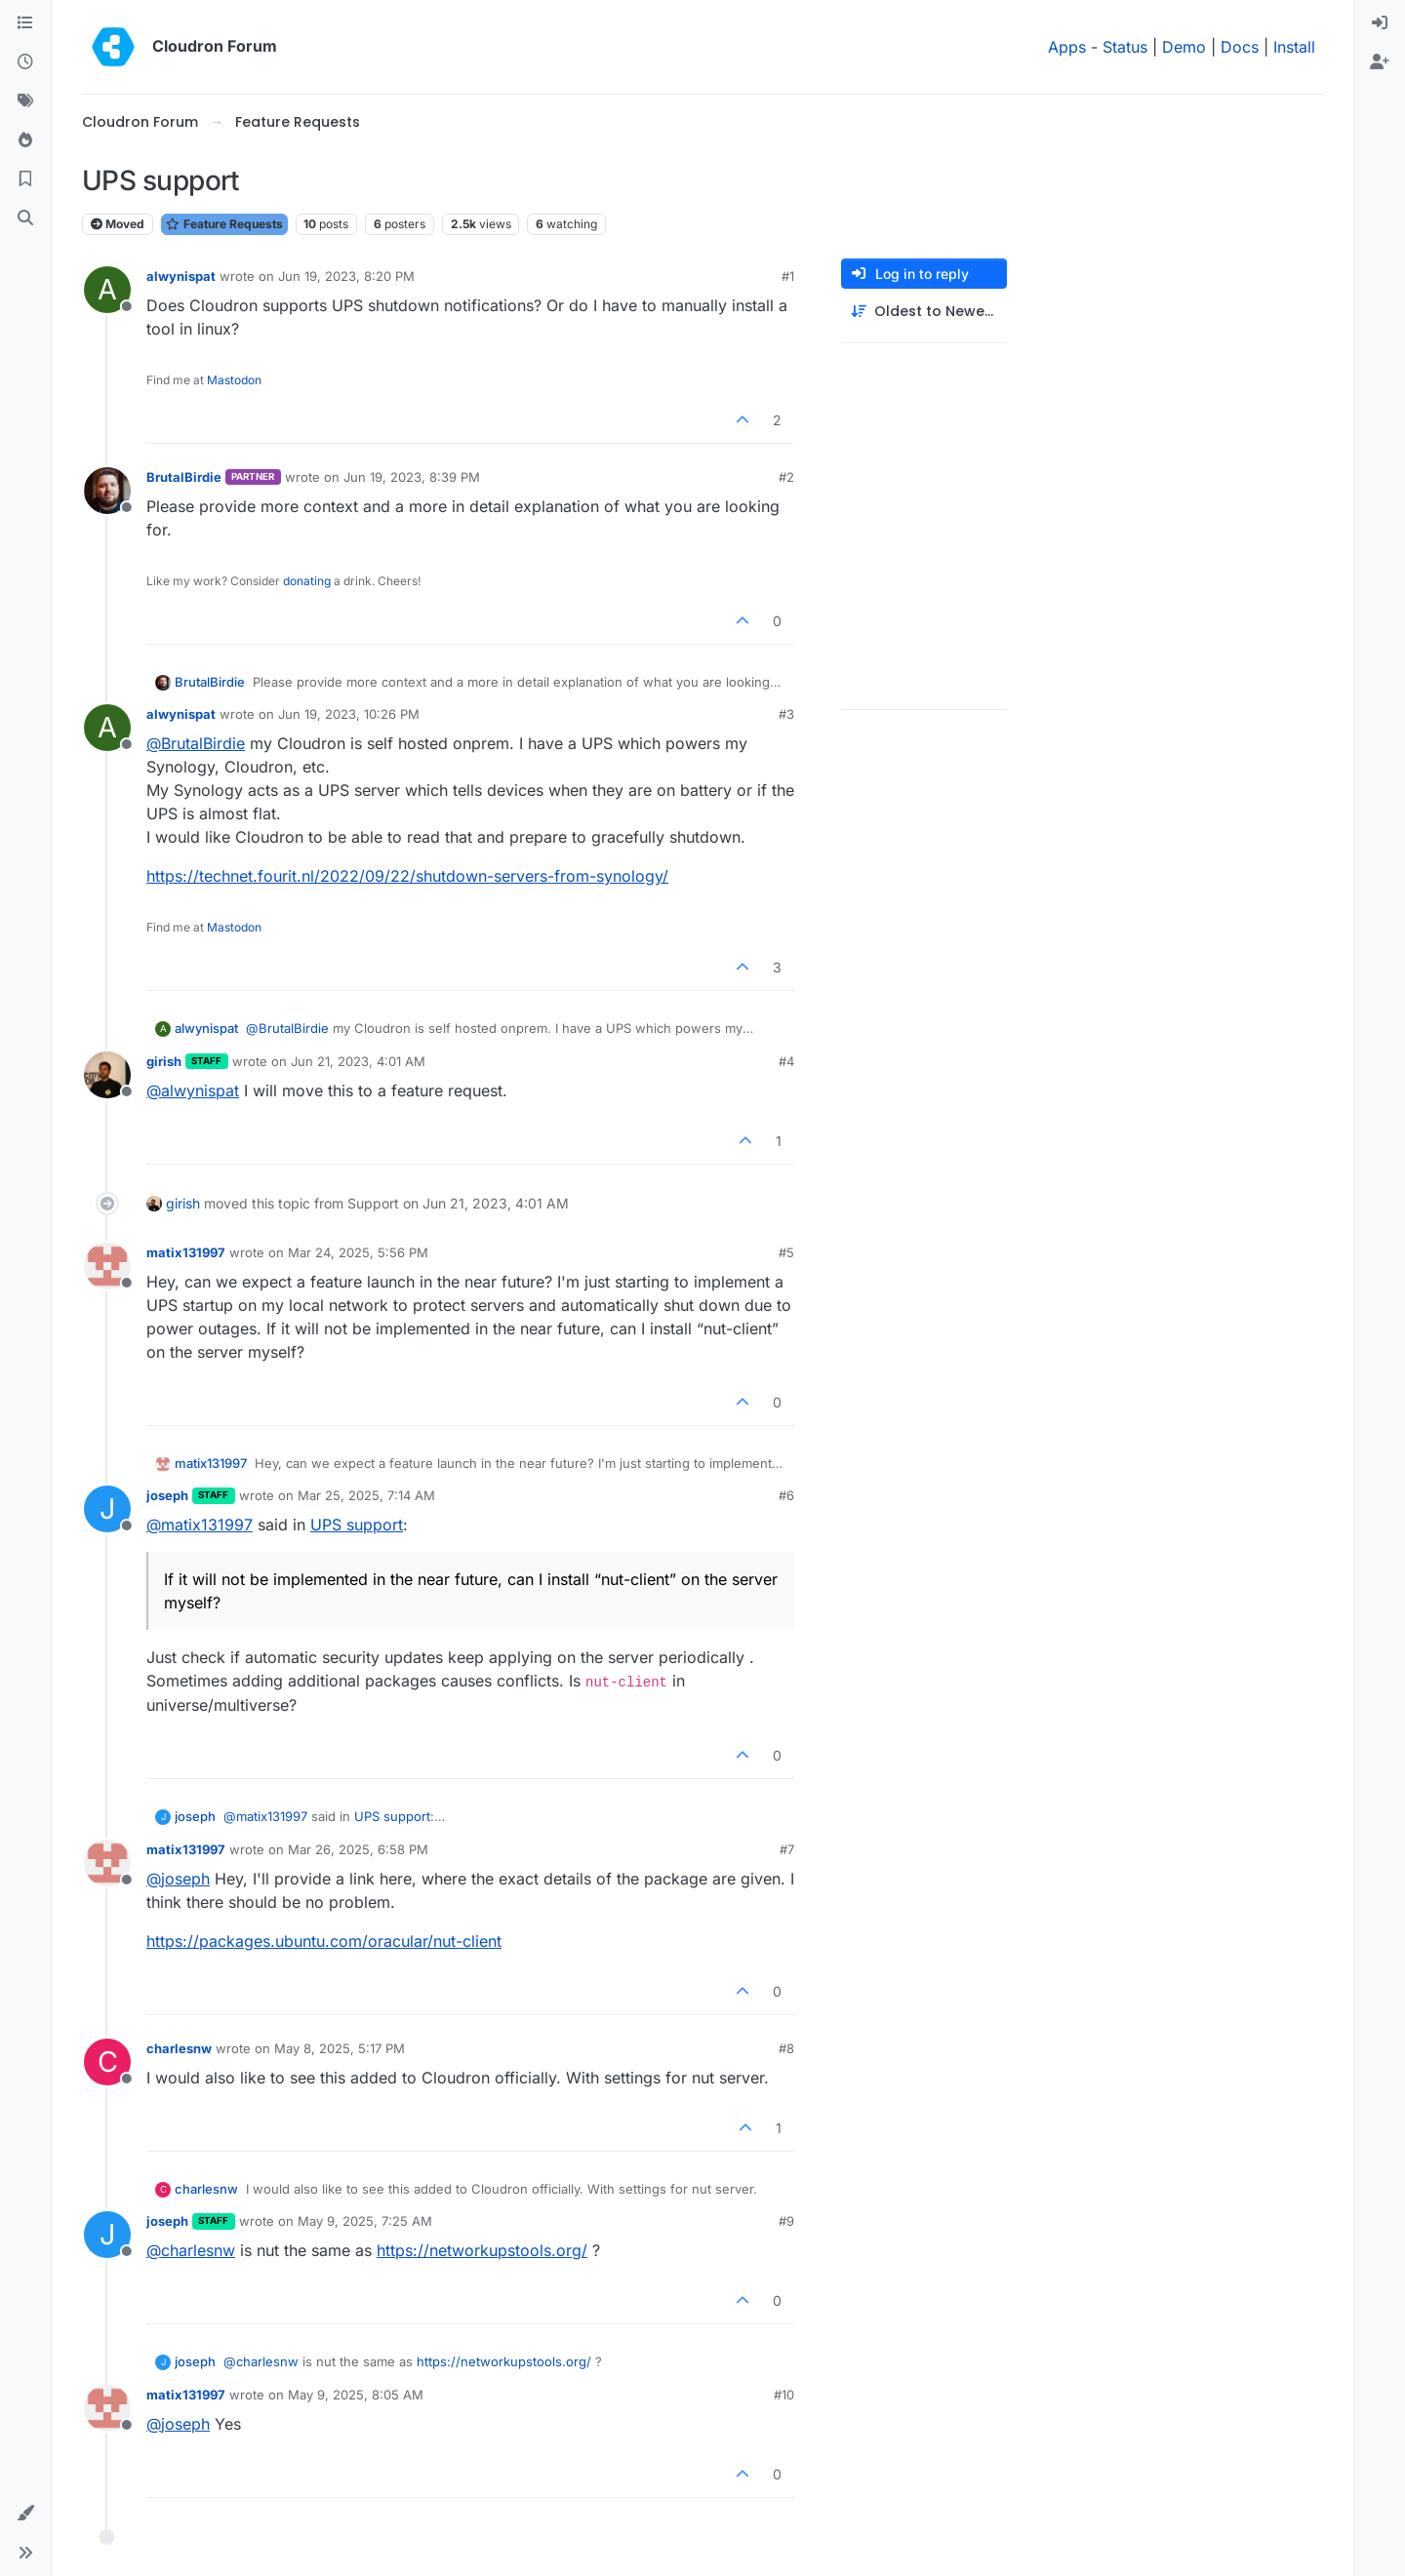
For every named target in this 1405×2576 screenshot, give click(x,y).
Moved (117, 224)
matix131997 (185, 1252)
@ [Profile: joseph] (178, 1878)
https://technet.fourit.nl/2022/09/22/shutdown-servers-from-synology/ (407, 876)
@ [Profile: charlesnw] (190, 2250)
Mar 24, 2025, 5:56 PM (358, 1252)
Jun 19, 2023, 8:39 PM (411, 477)
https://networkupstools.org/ (482, 2250)
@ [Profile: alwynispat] (192, 1090)
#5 (786, 1252)
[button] (25, 2513)
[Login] (1379, 23)
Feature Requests (224, 224)
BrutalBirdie (183, 477)
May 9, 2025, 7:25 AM (365, 2221)
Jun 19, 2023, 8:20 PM (346, 276)
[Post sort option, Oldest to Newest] (924, 312)
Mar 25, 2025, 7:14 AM (366, 1495)
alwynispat (181, 276)
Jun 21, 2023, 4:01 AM (358, 1061)
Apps (1067, 47)
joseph (167, 1495)
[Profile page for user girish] (107, 1074)
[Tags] (25, 101)
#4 (786, 1061)
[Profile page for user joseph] (107, 1509)
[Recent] (25, 62)
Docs (1240, 47)
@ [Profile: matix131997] (199, 1524)
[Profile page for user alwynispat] (107, 289)
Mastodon (234, 380)
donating (307, 581)
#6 (786, 1495)
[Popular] (25, 140)
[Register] (1379, 62)
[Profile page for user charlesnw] (107, 2062)
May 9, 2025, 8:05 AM (355, 2394)
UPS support (356, 1524)
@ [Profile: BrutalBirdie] (195, 743)
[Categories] (25, 23)
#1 (788, 276)
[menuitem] (1379, 23)
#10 (784, 2394)
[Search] (25, 218)
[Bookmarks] (25, 179)
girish (163, 1061)
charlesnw (179, 2048)
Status (1125, 47)
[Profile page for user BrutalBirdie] (107, 490)
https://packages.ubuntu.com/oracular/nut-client (324, 1941)
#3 (786, 714)
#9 (786, 2221)
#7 (787, 1849)
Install (1294, 47)
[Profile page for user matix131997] (107, 1266)
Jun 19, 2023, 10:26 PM (349, 714)
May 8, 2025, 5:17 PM (339, 2048)
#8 (786, 2048)
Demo (1184, 47)
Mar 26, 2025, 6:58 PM (358, 1849)
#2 (786, 477)
